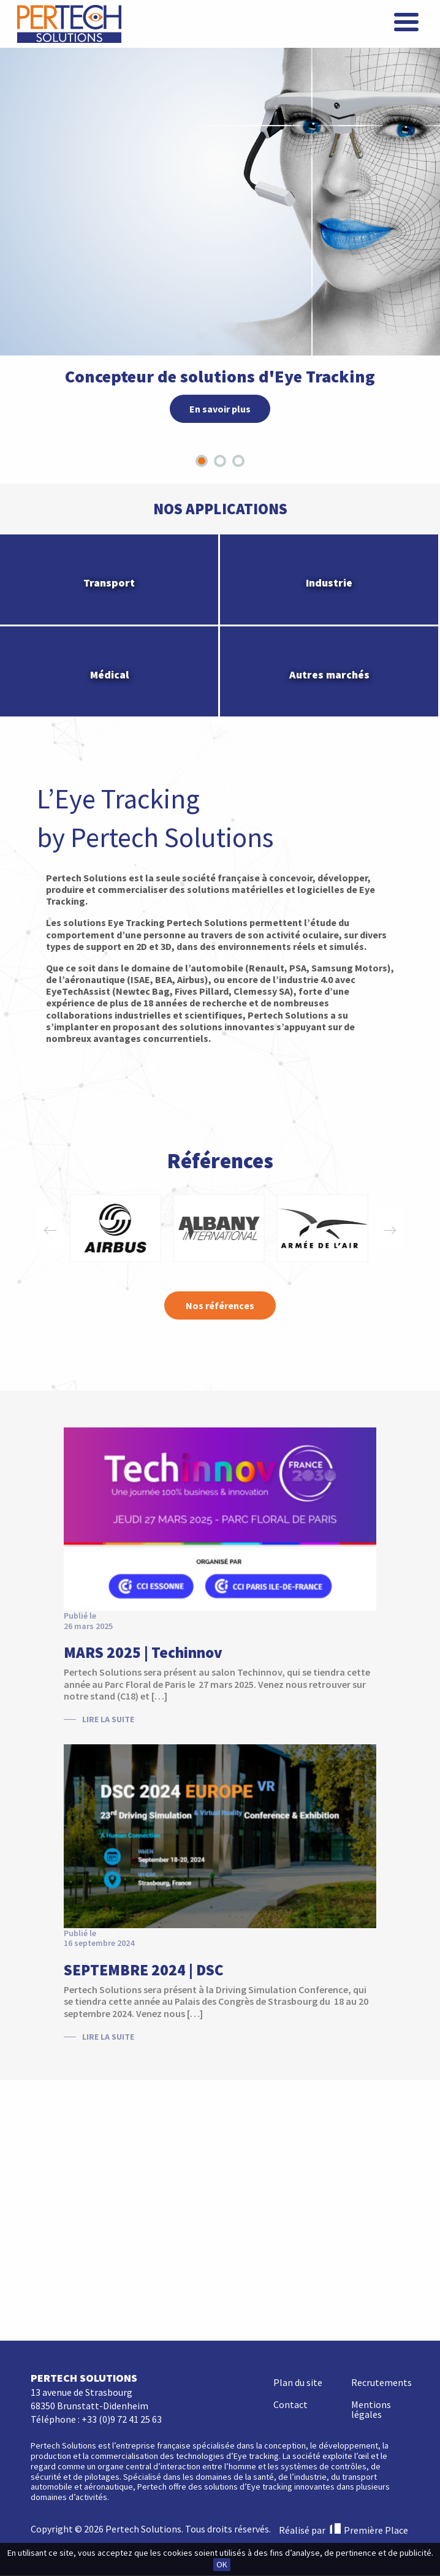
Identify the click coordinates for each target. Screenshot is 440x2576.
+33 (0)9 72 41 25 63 (122, 2162)
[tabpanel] (220, 211)
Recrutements (381, 2125)
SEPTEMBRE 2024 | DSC (144, 1970)
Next (389, 1228)
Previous (50, 1228)
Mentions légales (371, 2152)
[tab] (201, 461)
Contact (290, 2147)
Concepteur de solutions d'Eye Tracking (220, 376)
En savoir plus (220, 409)
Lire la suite (108, 1719)
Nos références (220, 1305)
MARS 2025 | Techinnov (143, 1652)
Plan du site (297, 2125)
